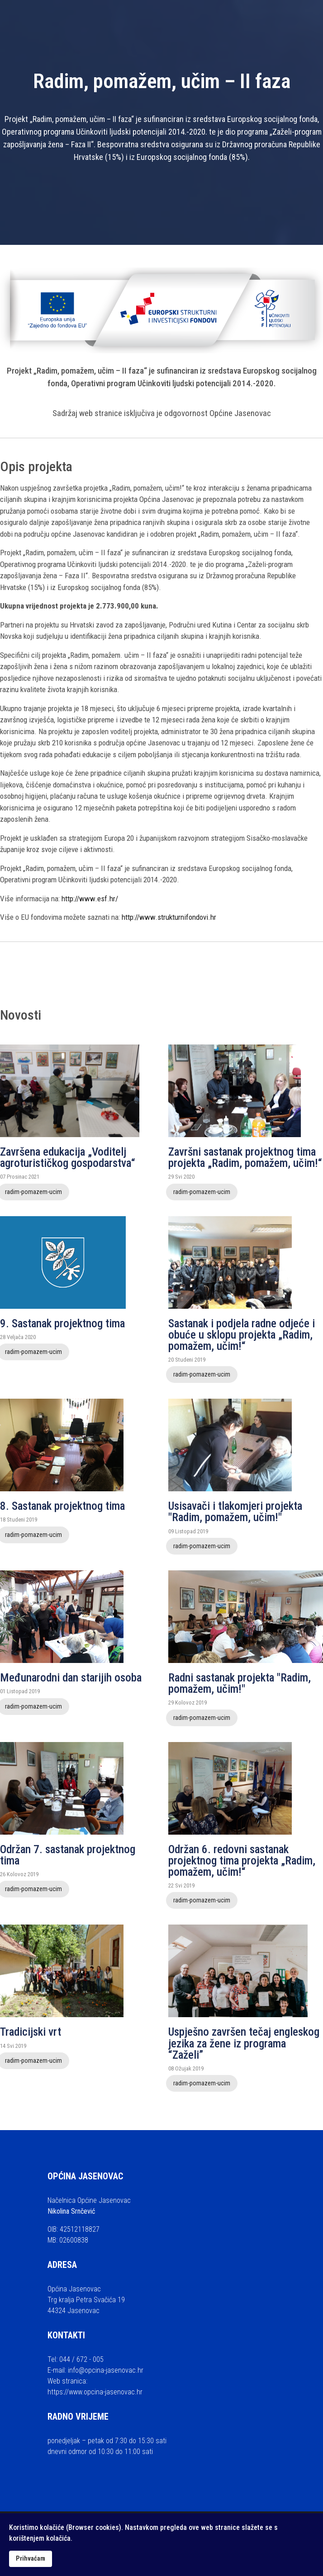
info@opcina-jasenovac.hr (105, 2370)
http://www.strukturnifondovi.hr (169, 917)
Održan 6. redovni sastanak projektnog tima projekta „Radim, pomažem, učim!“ (241, 1860)
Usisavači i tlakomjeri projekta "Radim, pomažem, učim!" (235, 1511)
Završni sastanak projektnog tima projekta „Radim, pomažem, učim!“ (245, 1157)
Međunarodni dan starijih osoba (71, 1677)
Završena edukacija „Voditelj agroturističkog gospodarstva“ (67, 1157)
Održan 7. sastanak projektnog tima (67, 1855)
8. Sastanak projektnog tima (62, 1506)
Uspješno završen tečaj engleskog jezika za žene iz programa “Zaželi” (243, 2043)
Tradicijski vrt (30, 2031)
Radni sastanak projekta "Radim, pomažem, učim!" (239, 1683)
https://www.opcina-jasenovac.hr (95, 2392)
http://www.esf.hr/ (90, 898)
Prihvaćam (30, 2558)
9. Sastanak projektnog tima (62, 1323)
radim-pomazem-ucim (201, 1191)
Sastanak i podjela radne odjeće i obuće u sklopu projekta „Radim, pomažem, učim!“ (241, 1335)
